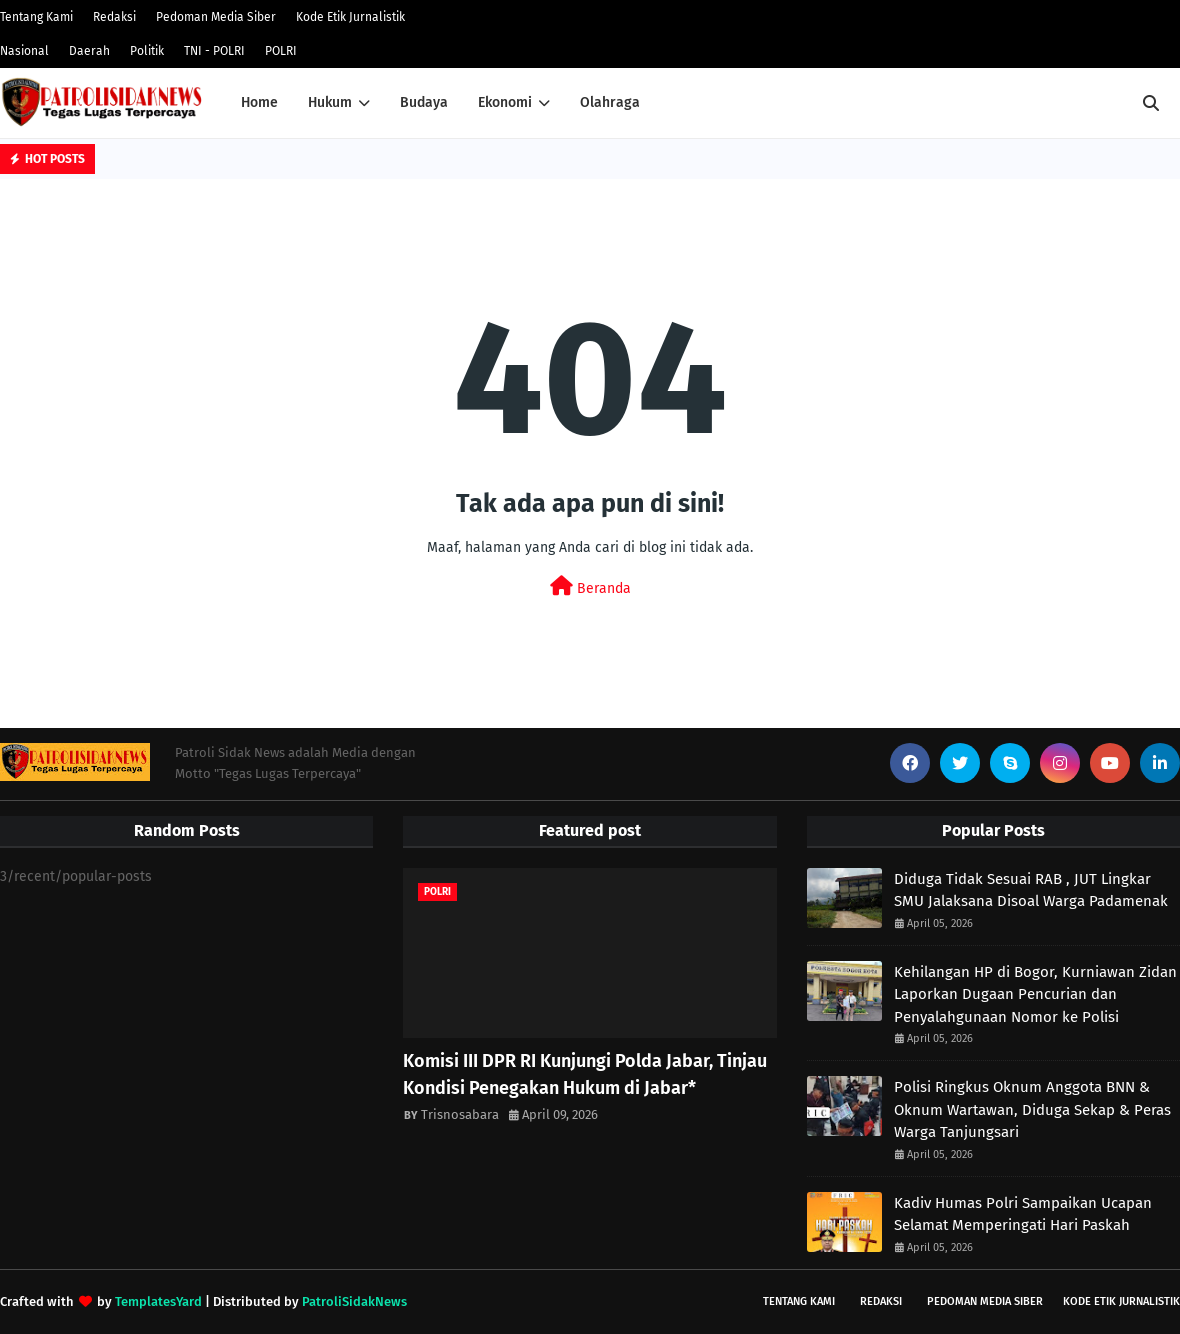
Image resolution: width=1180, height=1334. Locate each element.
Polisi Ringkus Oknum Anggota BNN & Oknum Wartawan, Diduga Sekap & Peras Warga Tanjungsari (1032, 1109)
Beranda (590, 586)
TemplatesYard (158, 1301)
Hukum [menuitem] (330, 102)
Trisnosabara (460, 1114)
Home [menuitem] (259, 102)
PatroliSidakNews (354, 1301)
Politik (147, 51)
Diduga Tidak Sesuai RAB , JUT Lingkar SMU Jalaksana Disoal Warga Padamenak (1031, 890)
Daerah (89, 51)
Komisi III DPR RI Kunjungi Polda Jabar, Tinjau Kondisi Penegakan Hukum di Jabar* (585, 1074)
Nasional (24, 51)
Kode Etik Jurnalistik (350, 17)
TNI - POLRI (214, 51)
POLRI (281, 51)
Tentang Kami (36, 17)
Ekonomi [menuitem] (505, 102)
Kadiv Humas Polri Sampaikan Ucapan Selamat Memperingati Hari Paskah (1023, 1214)
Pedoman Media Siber (216, 17)
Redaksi (114, 17)
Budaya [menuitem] (424, 102)
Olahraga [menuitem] (610, 102)
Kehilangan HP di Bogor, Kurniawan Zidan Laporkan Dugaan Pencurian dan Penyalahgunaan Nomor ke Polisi (1035, 994)
